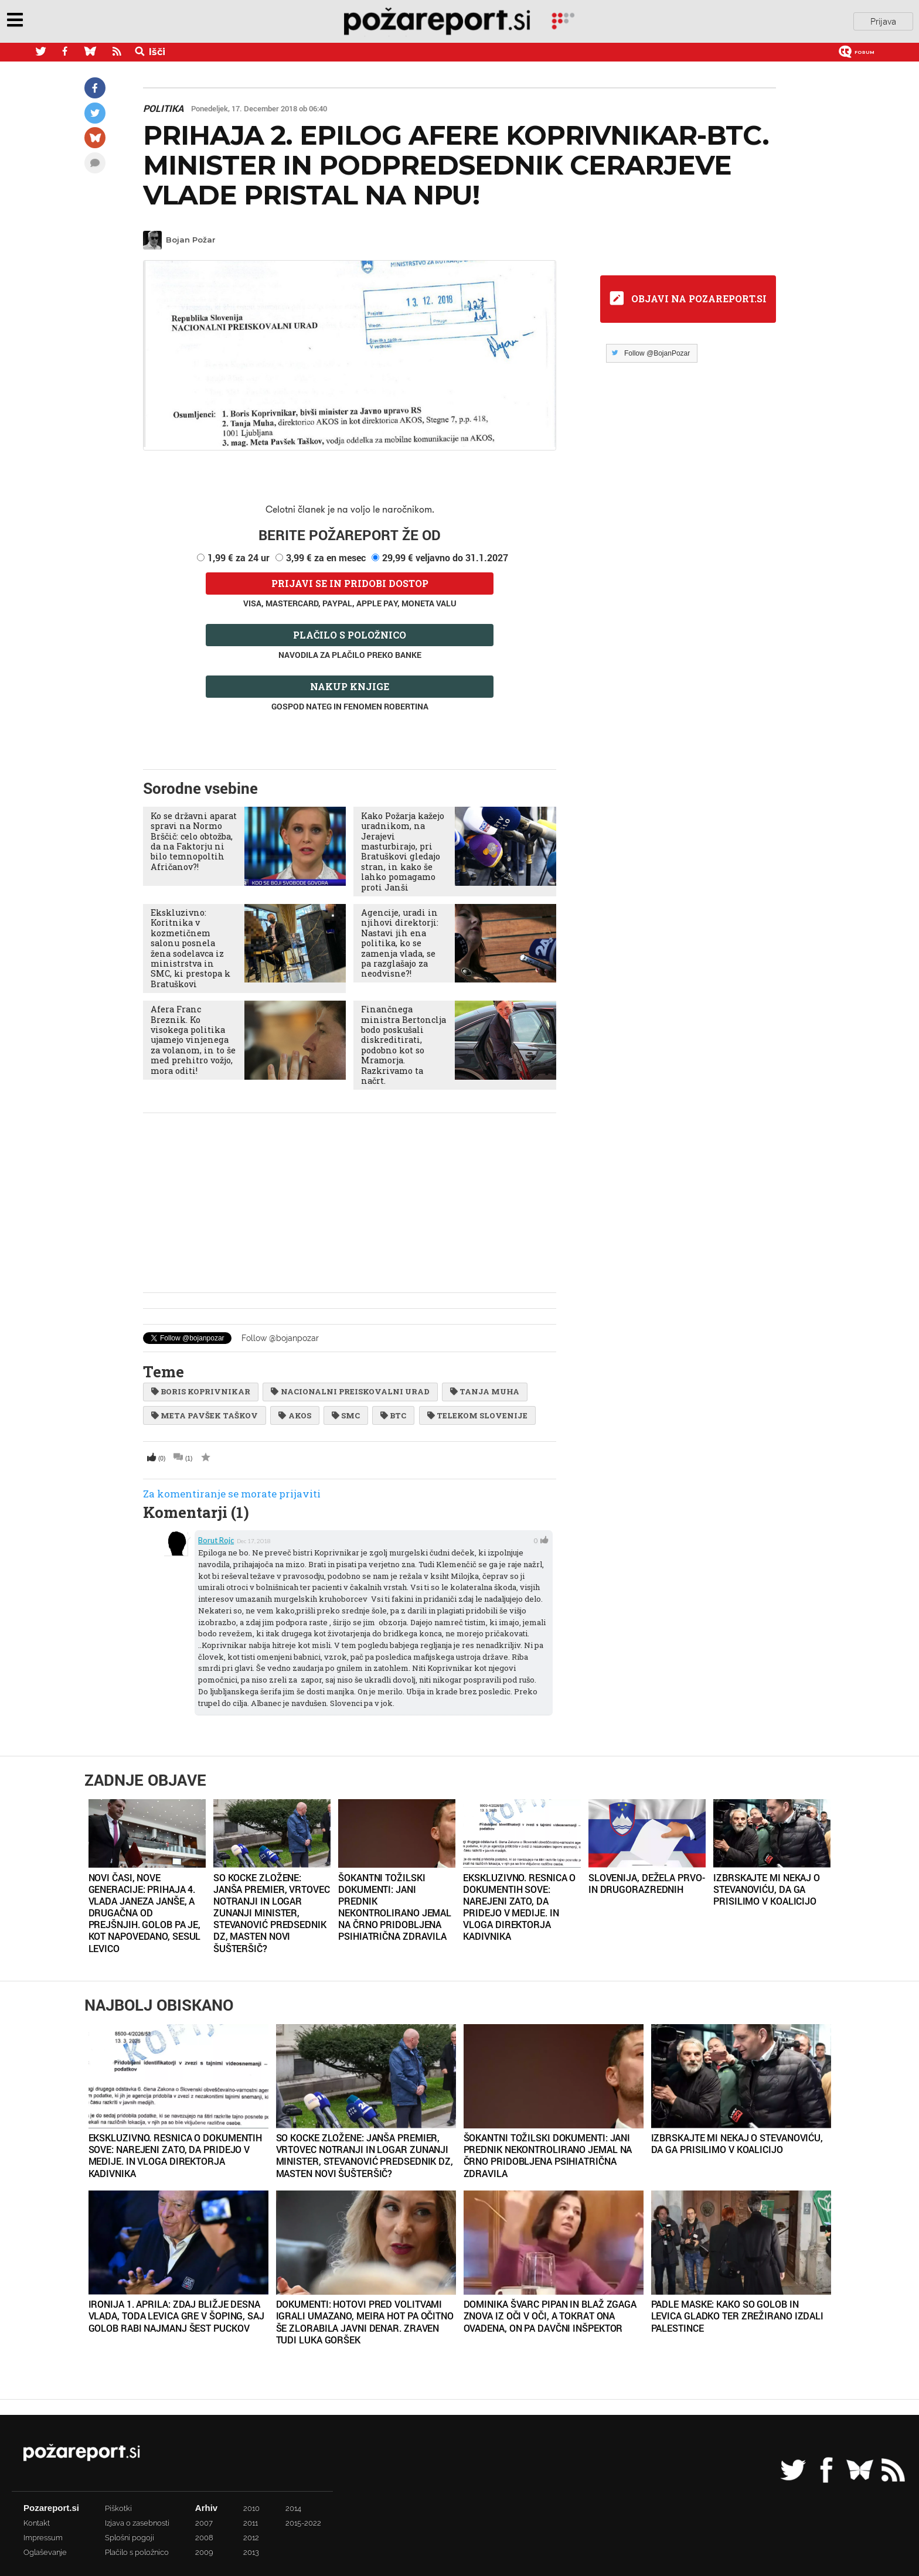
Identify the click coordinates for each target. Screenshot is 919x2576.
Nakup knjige (349, 686)
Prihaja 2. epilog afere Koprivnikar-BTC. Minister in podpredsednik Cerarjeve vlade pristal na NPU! (456, 165)
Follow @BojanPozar (657, 353)
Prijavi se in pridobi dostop (349, 583)
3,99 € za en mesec (326, 557)
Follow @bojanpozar (280, 1338)
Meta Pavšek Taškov (204, 1415)
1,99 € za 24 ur (238, 557)
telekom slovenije (477, 1415)
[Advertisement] (349, 1203)
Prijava (883, 22)
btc (393, 1415)
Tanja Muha (484, 1391)
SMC (346, 1415)
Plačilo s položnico (349, 635)
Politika (163, 108)
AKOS (294, 1415)
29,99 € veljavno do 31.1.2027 (445, 557)
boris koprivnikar (200, 1391)
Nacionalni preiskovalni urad (350, 1391)
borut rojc (216, 1540)
